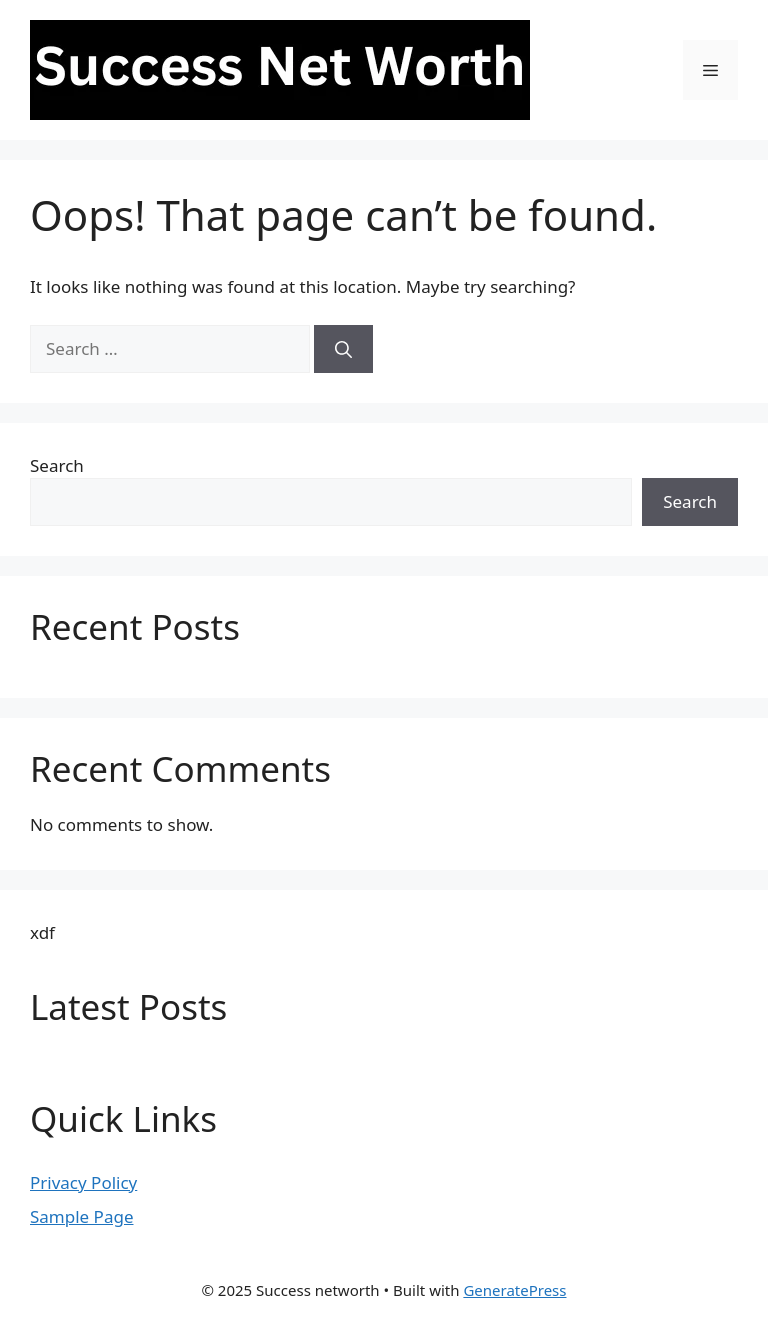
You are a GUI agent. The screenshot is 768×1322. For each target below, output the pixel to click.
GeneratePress (514, 1290)
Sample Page (81, 1216)
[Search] (343, 349)
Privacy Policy (83, 1182)
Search (57, 465)
